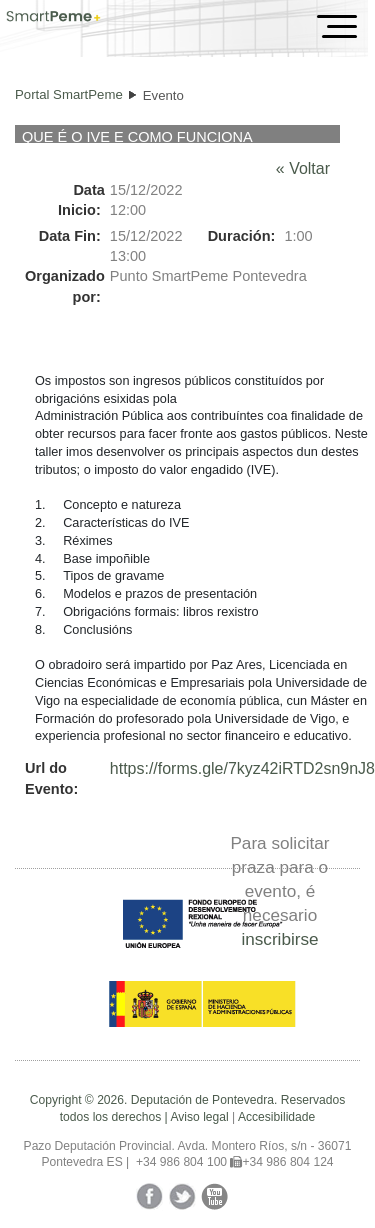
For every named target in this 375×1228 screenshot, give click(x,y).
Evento (163, 95)
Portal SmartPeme (69, 94)
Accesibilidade (276, 1117)
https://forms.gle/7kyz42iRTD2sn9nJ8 (242, 768)
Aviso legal (199, 1117)
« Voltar (303, 168)
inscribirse (279, 939)
